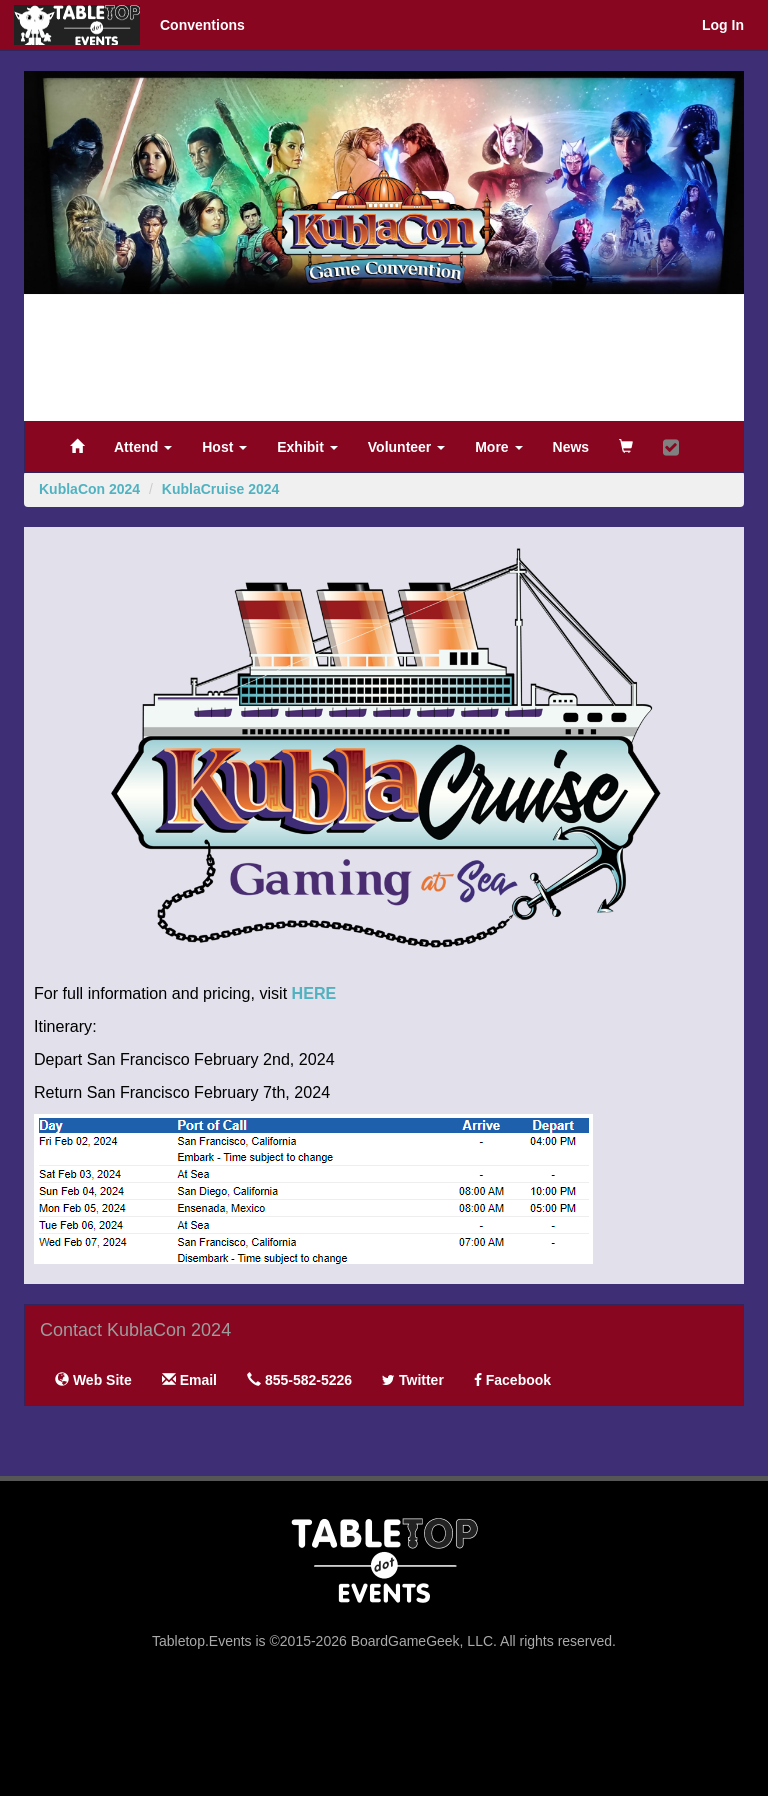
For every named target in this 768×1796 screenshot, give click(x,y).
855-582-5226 (299, 1380)
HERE (314, 993)
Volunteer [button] (406, 447)
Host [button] (224, 447)
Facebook (512, 1380)
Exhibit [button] (307, 447)
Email (189, 1380)
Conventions (202, 25)
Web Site (93, 1380)
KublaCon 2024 (89, 489)
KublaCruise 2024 (221, 489)
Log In (723, 25)
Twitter (413, 1380)
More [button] (498, 447)
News (571, 447)
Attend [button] (143, 447)
